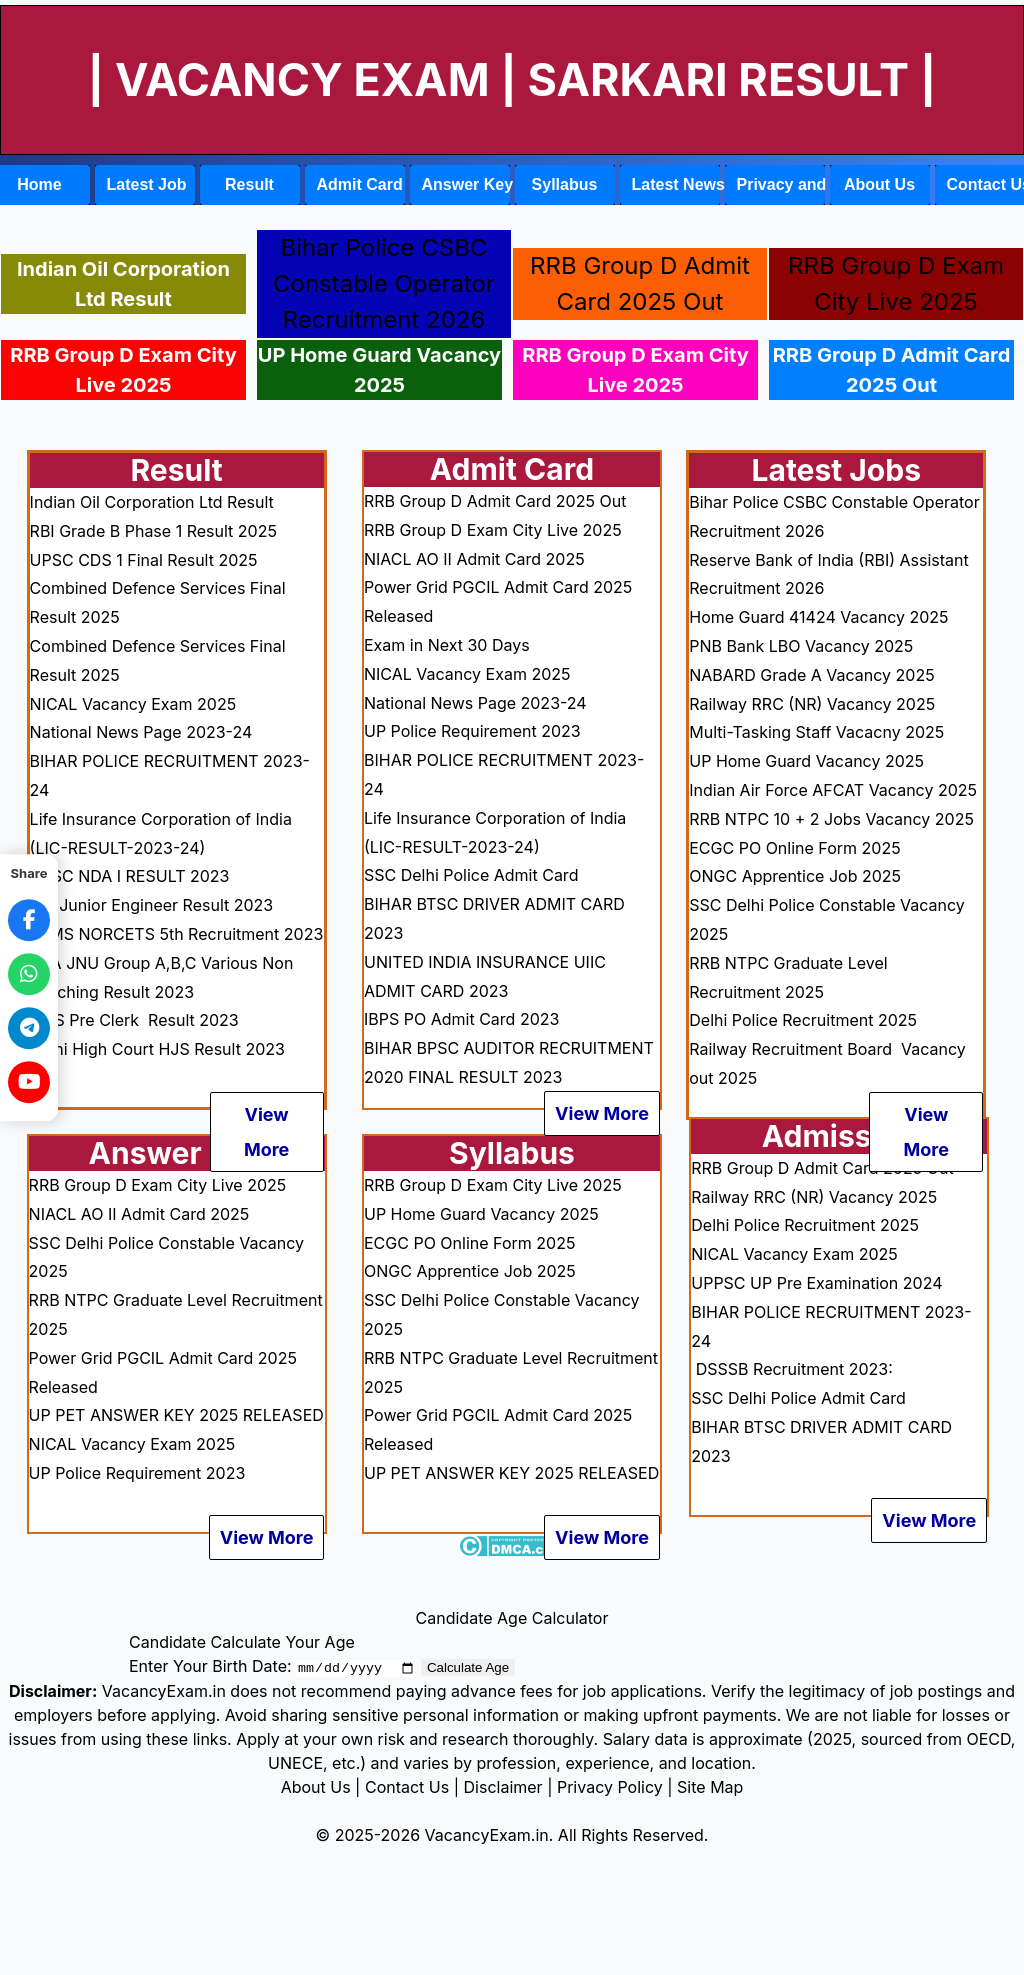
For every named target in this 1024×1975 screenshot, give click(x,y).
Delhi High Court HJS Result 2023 (157, 1049)
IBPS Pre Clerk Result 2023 (137, 1020)
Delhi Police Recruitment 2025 (803, 1020)
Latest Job (147, 184)
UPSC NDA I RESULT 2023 (130, 876)
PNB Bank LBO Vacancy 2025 (801, 646)
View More (266, 1132)
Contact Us (407, 1787)
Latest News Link (676, 184)
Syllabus (565, 184)
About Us (879, 184)
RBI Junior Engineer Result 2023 (152, 905)
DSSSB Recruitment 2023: (794, 1369)
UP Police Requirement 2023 (137, 1473)
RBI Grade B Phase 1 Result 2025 (153, 531)
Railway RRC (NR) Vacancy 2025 (812, 704)
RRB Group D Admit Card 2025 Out (892, 370)
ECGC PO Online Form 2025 (469, 1243)
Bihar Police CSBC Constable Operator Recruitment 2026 (384, 283)
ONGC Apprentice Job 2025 (470, 1271)
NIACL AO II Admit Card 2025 (139, 1214)
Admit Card (360, 184)
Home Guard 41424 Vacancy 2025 (818, 617)
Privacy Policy (610, 1787)
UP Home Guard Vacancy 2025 (379, 370)
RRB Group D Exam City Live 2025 (123, 370)
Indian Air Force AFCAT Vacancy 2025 (833, 790)
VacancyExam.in (487, 1835)
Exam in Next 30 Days (447, 645)
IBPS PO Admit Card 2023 (461, 1019)
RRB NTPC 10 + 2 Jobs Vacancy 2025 (831, 819)
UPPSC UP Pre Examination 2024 (816, 1283)
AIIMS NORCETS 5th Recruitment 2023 (177, 934)
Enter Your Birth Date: (210, 1666)
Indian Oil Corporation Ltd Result (123, 284)
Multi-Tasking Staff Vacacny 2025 (816, 732)
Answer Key (466, 184)
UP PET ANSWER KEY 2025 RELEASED (176, 1415)
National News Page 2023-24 (141, 732)
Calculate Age (468, 1667)
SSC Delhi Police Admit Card (471, 875)
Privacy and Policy (781, 184)
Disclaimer (503, 1787)
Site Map (710, 1787)
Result (249, 184)
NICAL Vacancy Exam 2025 (133, 704)
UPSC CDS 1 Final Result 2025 (144, 560)
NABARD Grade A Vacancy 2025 (811, 675)
